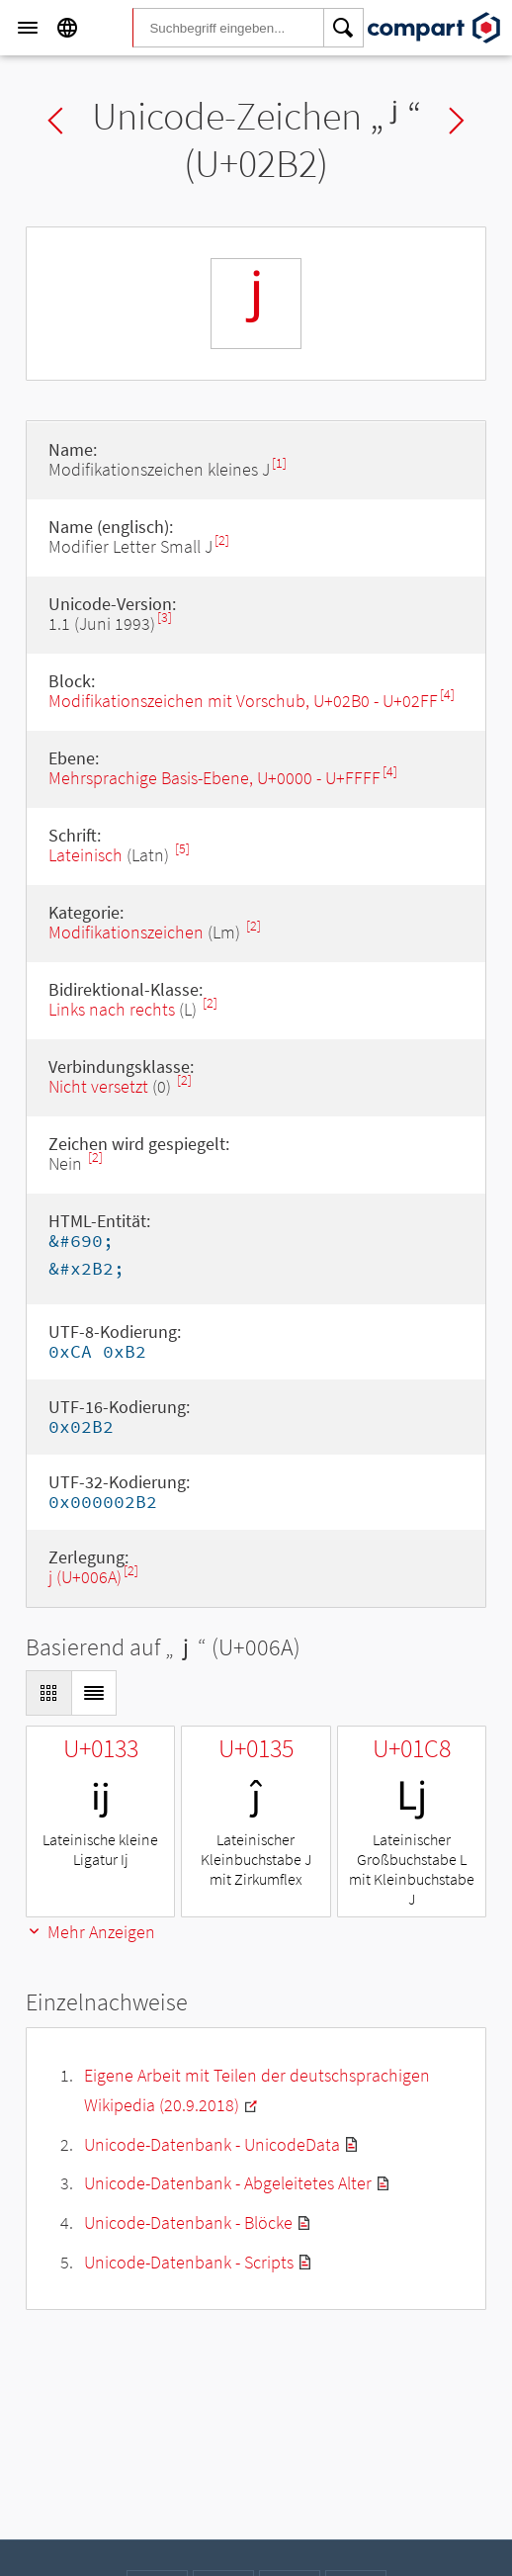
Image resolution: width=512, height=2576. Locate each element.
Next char (456, 120)
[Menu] (27, 27)
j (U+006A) (85, 1576)
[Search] (344, 27)
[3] (164, 617)
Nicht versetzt (98, 1086)
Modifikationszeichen (126, 932)
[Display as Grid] (48, 1693)
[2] (221, 540)
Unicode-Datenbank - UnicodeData (212, 2144)
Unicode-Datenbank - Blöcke (188, 2222)
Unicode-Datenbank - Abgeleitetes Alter (228, 2183)
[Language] (67, 27)
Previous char (55, 120)
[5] (182, 849)
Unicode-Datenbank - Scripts (189, 2262)
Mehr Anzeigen (90, 1931)
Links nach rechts (111, 1009)
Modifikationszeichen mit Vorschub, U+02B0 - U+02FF (243, 700)
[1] (279, 463)
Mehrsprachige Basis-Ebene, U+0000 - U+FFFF (214, 777)
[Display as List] (94, 1693)
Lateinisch (85, 855)
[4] (447, 694)
